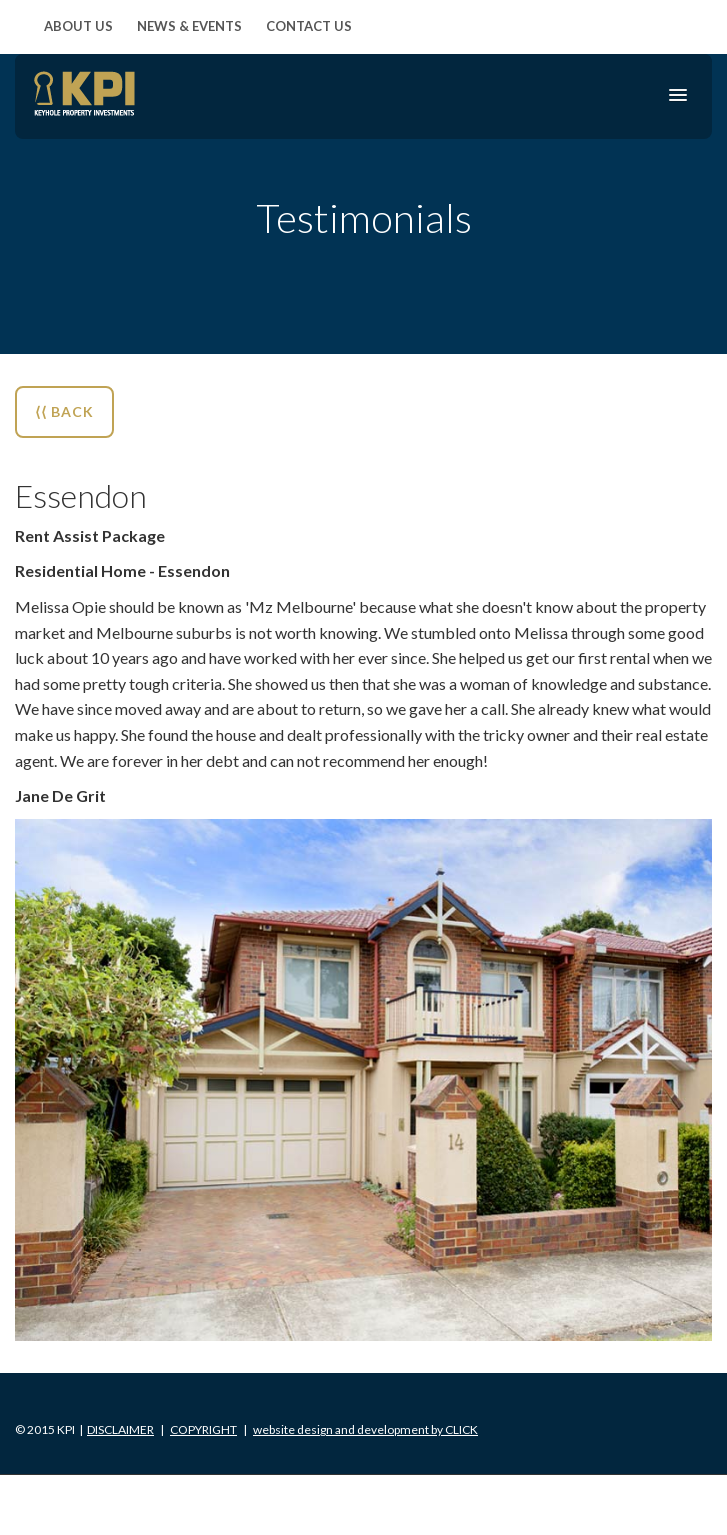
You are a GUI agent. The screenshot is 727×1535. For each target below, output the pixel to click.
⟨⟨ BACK (64, 411)
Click (365, 1429)
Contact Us (309, 26)
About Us (78, 26)
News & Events (189, 26)
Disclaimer (120, 1429)
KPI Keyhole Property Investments (84, 94)
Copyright (203, 1429)
